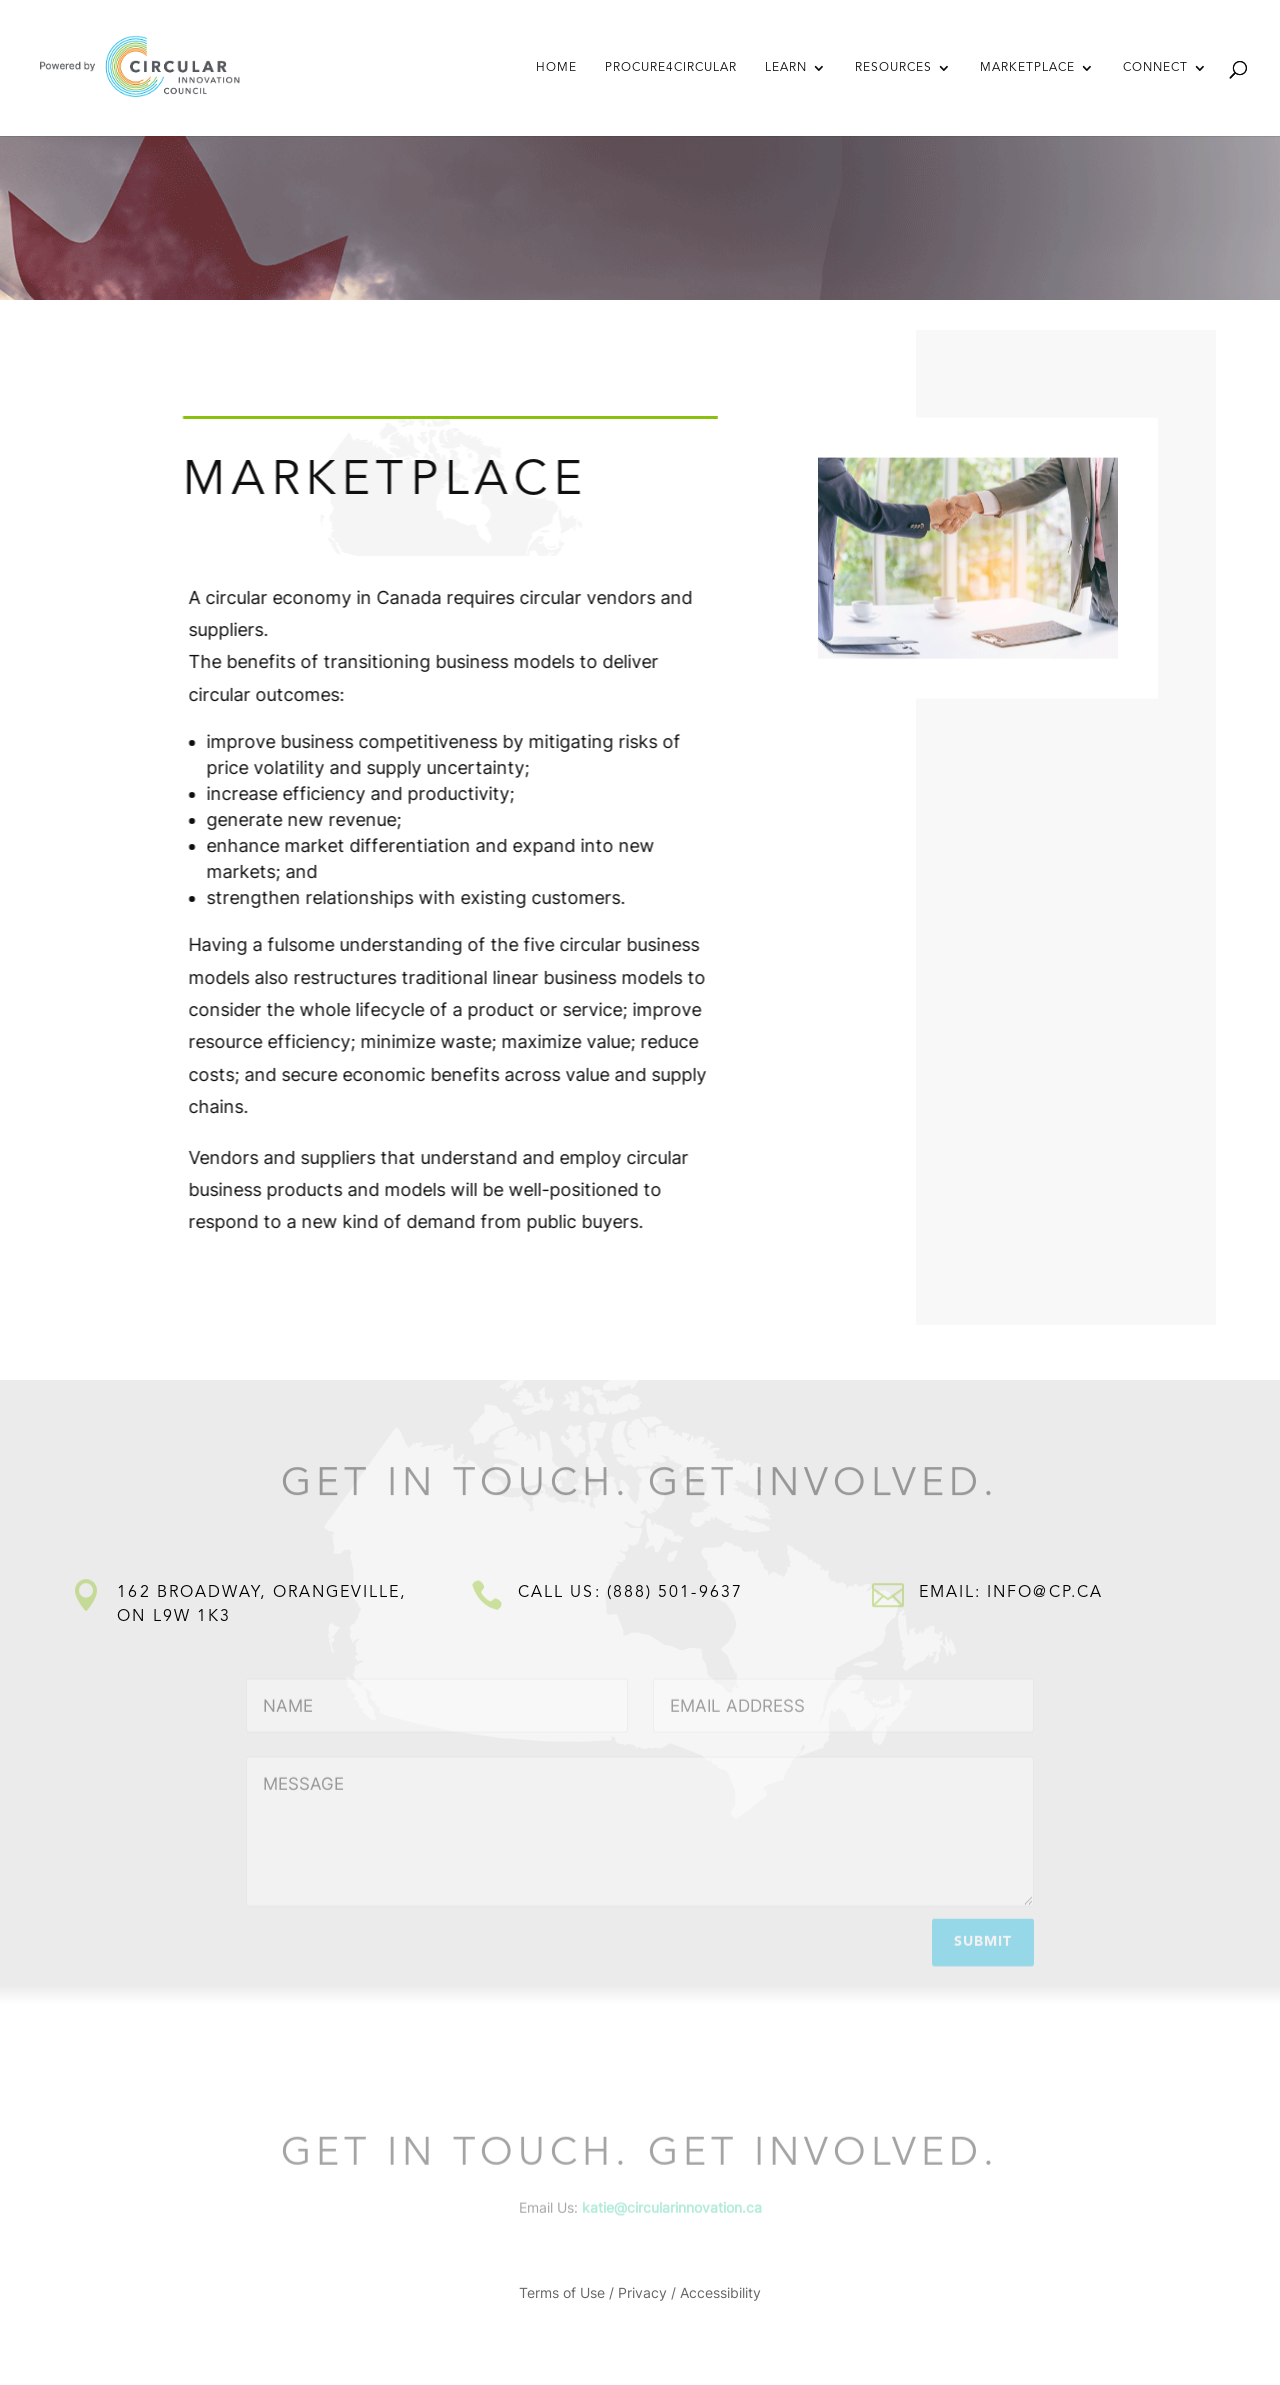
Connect (1155, 68)
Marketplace (1027, 68)
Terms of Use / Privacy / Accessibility (640, 2293)
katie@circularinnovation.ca (672, 2208)
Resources (893, 68)
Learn (786, 68)
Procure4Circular (671, 68)
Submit (983, 1939)
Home (556, 68)
